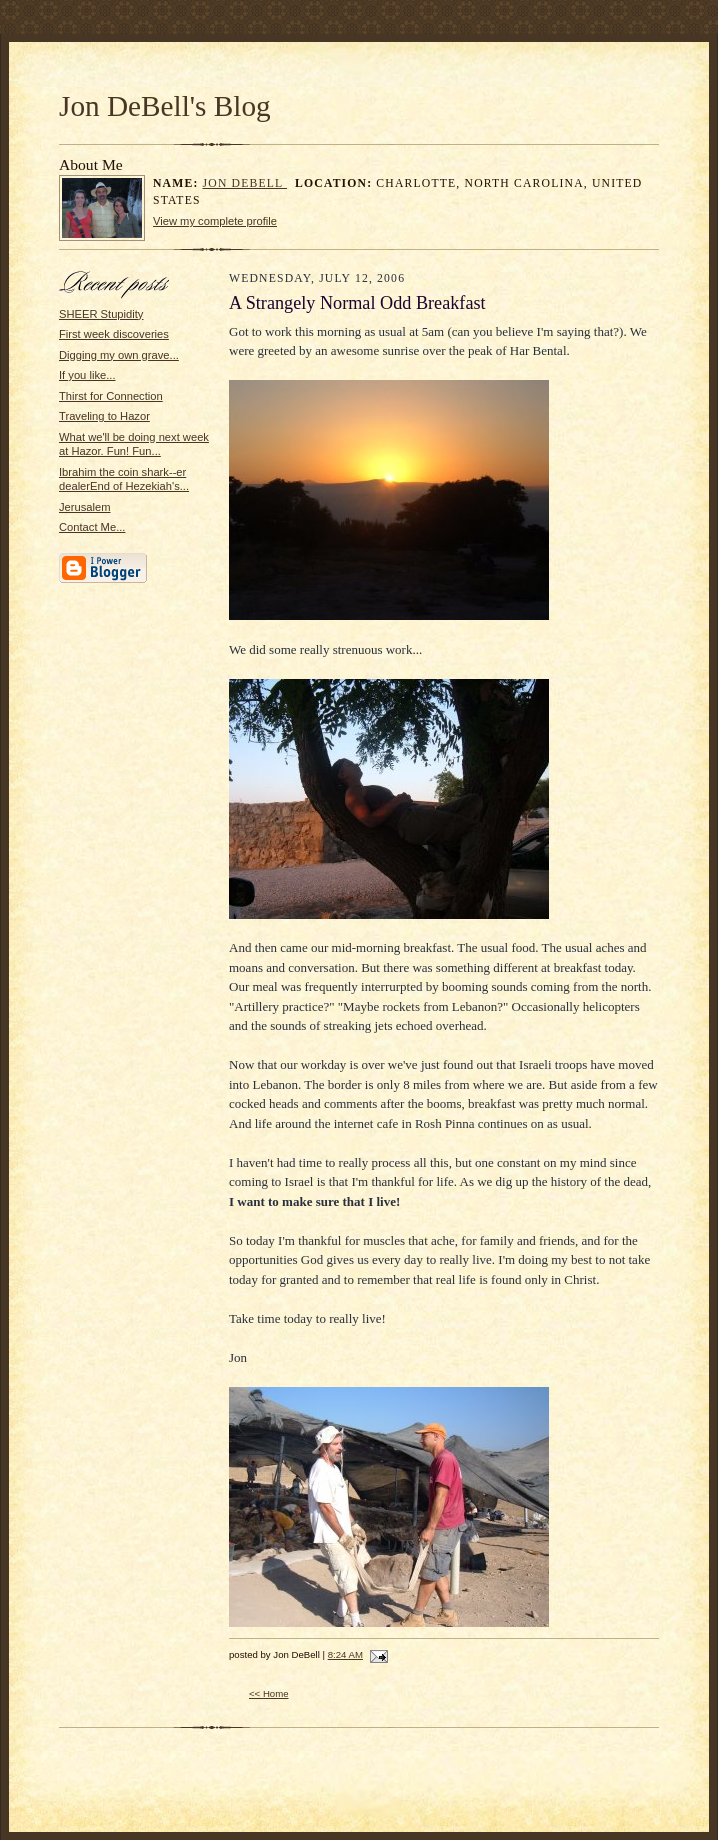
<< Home (269, 1693)
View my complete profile (215, 221)
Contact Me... (92, 527)
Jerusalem (85, 507)
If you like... (87, 375)
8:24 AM (345, 1654)
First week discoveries (114, 334)
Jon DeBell (245, 183)
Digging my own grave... (119, 355)
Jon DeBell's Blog (165, 106)
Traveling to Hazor (104, 416)
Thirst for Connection (111, 396)
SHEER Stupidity (101, 314)
